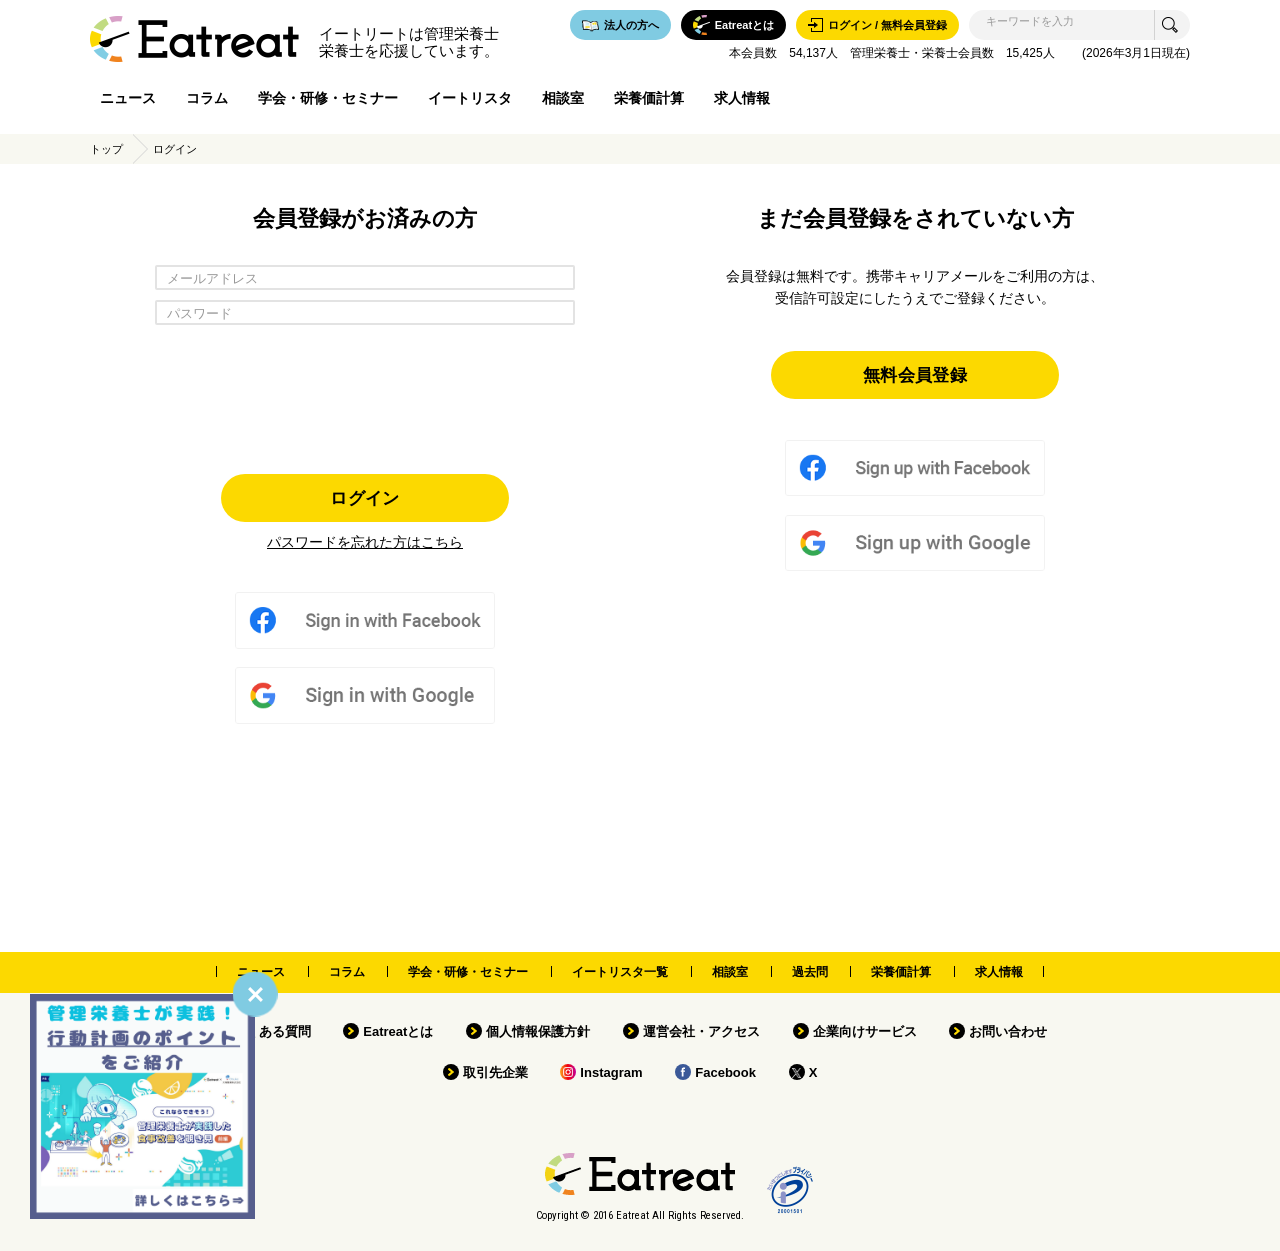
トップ (106, 149)
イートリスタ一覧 (620, 972)
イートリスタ (470, 98)
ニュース (128, 98)
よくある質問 (272, 1031)
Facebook (725, 1072)
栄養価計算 (649, 98)
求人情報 (742, 98)
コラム (207, 98)
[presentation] (365, 394)
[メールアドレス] (365, 277)
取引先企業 (495, 1072)
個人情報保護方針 (538, 1031)
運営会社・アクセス (701, 1031)
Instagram (611, 1072)
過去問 (810, 972)
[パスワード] (365, 312)
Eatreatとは (398, 1031)
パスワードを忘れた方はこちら (365, 542)
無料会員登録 (915, 374)
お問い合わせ (1008, 1031)
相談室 (563, 98)
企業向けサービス (865, 1031)
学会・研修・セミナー (328, 98)
